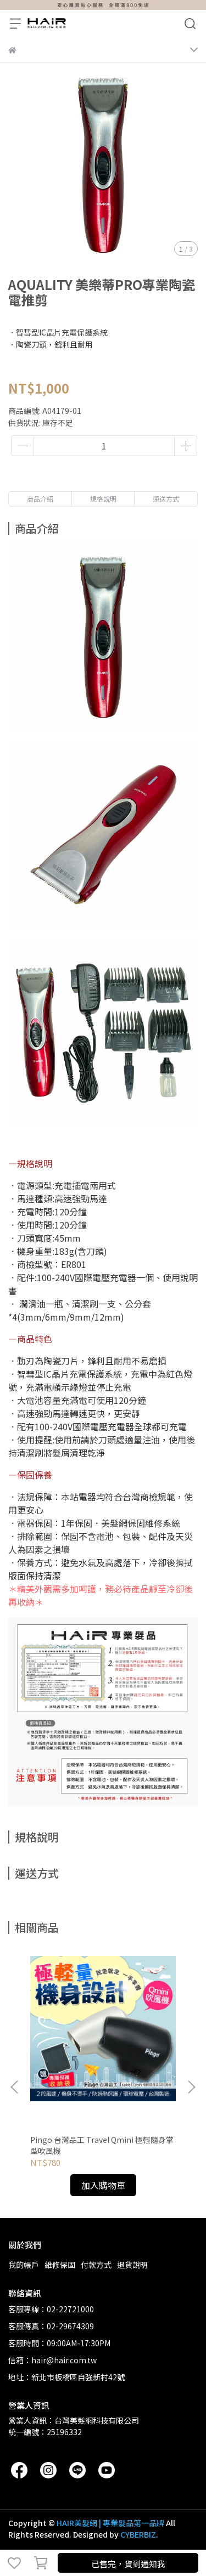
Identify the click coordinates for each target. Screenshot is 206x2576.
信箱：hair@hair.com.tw (52, 2360)
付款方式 (96, 2264)
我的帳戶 (23, 2264)
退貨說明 (132, 2264)
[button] (191, 2087)
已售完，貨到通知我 (128, 2563)
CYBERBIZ (138, 2534)
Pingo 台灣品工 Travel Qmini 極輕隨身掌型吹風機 (102, 2145)
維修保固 (59, 2264)
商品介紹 (40, 498)
